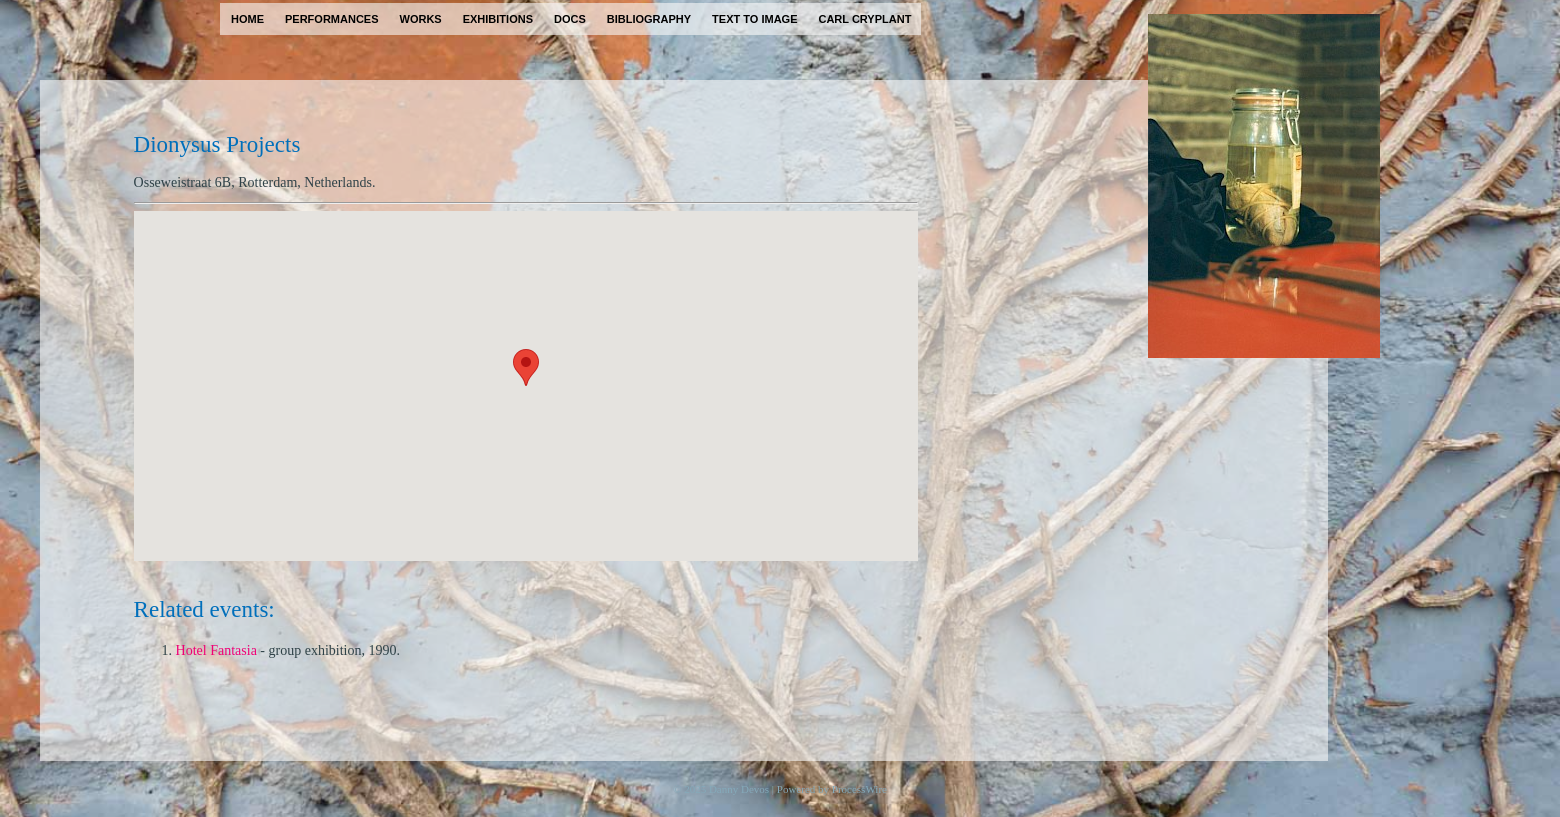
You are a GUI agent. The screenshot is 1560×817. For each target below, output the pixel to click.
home (247, 19)
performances (332, 19)
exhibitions (498, 19)
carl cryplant (864, 19)
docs (570, 19)
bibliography (649, 19)
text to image (754, 19)
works (421, 19)
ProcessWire (859, 789)
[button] (526, 367)
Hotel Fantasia (216, 650)
